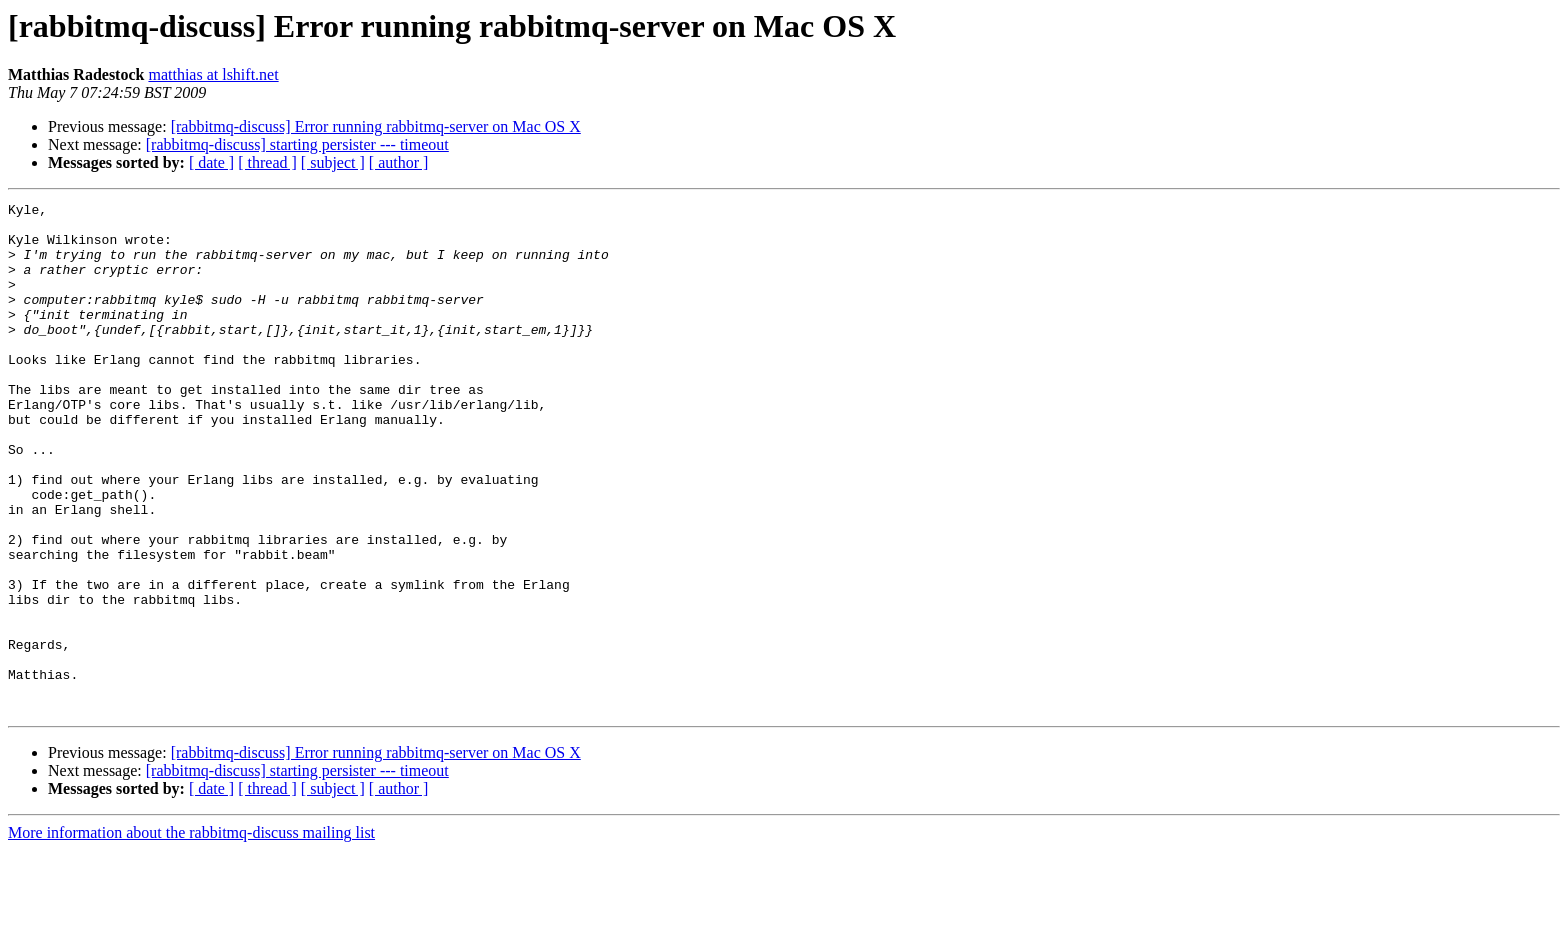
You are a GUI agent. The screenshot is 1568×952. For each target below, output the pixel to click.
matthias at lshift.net (213, 74)
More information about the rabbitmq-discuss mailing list (191, 934)
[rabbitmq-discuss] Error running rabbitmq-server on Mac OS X (376, 126)
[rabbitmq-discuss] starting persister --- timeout (297, 144)
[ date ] (211, 162)
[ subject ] (333, 162)
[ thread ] (267, 162)
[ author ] (399, 162)
